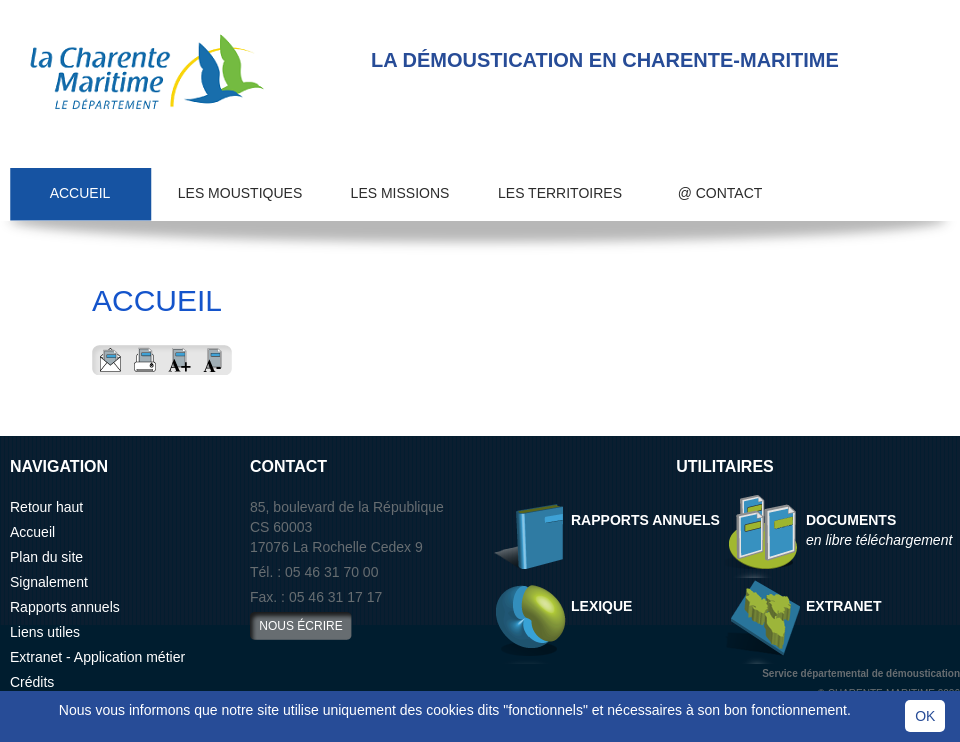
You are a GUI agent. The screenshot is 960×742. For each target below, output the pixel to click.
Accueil (80, 193)
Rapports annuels (65, 607)
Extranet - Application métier (97, 657)
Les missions (400, 193)
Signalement (49, 582)
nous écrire (300, 626)
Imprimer (144, 360)
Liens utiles (45, 632)
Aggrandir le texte (179, 360)
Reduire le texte (214, 360)
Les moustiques (240, 193)
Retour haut (46, 507)
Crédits (32, 682)
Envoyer (109, 360)
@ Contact (720, 193)
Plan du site (46, 557)
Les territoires (560, 193)
